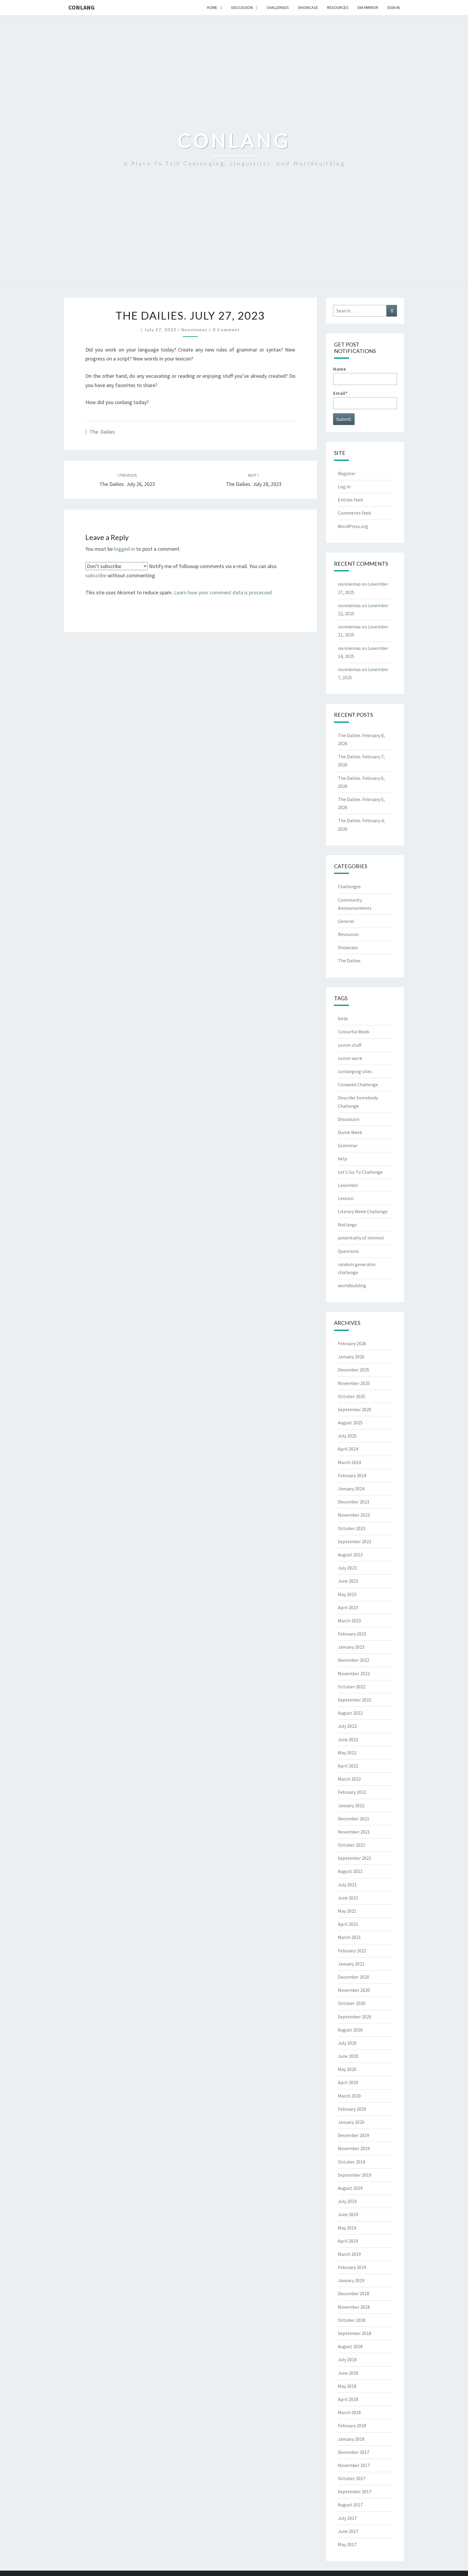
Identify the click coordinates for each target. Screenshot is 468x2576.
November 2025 (354, 1383)
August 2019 (350, 2188)
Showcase (308, 7)
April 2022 (348, 1766)
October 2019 (351, 2162)
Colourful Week (353, 1032)
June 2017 (348, 2531)
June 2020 (348, 2056)
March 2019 (349, 2254)
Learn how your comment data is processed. (223, 592)
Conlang (81, 7)
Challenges (278, 7)
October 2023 (351, 1528)
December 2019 (353, 2135)
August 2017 (350, 2505)
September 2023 (354, 1541)
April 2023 (348, 1607)
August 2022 (350, 1713)
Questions (348, 1251)
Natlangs (347, 1225)
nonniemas (194, 329)
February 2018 (352, 2425)
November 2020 (354, 1990)
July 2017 (347, 2518)
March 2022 (349, 1779)
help (342, 1159)
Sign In (393, 7)
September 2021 (354, 1858)
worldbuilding (352, 1285)
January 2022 (351, 1805)
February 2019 (352, 2267)
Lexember (348, 1185)
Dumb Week (350, 1132)
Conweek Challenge (358, 1084)
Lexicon (345, 1198)
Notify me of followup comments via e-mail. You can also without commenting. (181, 570)
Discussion (242, 7)
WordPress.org (353, 526)
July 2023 (347, 1568)
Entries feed (350, 500)
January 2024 (351, 1489)
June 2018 (348, 2373)
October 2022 (351, 1687)
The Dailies (102, 431)
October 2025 (351, 1396)
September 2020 (354, 2017)
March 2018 (349, 2412)
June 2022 (348, 1739)
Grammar (348, 1145)
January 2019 (351, 2280)
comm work (350, 1058)
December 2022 (353, 1660)
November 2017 (354, 2465)
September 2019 (354, 2175)
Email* (365, 399)
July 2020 (347, 2043)
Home (212, 7)
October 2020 (351, 2003)
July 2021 (347, 1885)
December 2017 (353, 2452)
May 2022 (347, 1753)
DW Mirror (368, 7)
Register (346, 473)
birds (343, 1018)
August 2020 (350, 2030)
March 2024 (349, 1462)
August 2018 (350, 2346)
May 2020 (347, 2069)
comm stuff (349, 1045)
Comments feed (354, 513)
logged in (124, 548)
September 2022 (354, 1700)
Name (365, 375)
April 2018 (348, 2399)
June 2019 (348, 2214)
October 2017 (351, 2478)
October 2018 (351, 2320)
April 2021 (348, 1924)
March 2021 (349, 1937)
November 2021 (354, 1832)
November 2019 (354, 2148)
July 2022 (347, 1726)
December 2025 (353, 1370)
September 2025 (354, 1409)
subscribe (95, 575)
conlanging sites (355, 1071)
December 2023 (353, 1502)
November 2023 (354, 1515)
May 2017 (347, 2544)
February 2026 (352, 1343)
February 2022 (352, 1792)
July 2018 (347, 2359)
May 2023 (347, 1594)
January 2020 (351, 2122)
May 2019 (347, 2228)
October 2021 (351, 1845)
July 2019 (347, 2201)
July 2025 (347, 1436)
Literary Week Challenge (363, 1211)
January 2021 (351, 1964)
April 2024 (348, 1449)
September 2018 (354, 2333)
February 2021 (352, 1951)
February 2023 (352, 1634)
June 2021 (348, 1898)
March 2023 (349, 1621)
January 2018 (351, 2439)
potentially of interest (361, 1238)
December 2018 (353, 2293)
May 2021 (347, 1911)
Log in (344, 487)
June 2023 (348, 1581)
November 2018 (354, 2307)
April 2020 (348, 2082)
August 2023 (350, 1555)
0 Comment (226, 329)
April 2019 (348, 2241)
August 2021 (350, 1871)
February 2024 (352, 1475)
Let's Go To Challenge (360, 1172)
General (346, 921)
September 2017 (354, 2491)
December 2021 (353, 1819)
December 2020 (353, 1977)
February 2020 (352, 2109)
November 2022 (354, 1673)
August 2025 (350, 1423)
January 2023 (351, 1647)
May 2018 (347, 2386)
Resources (338, 7)
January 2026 (351, 1357)
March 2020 (349, 2096)
